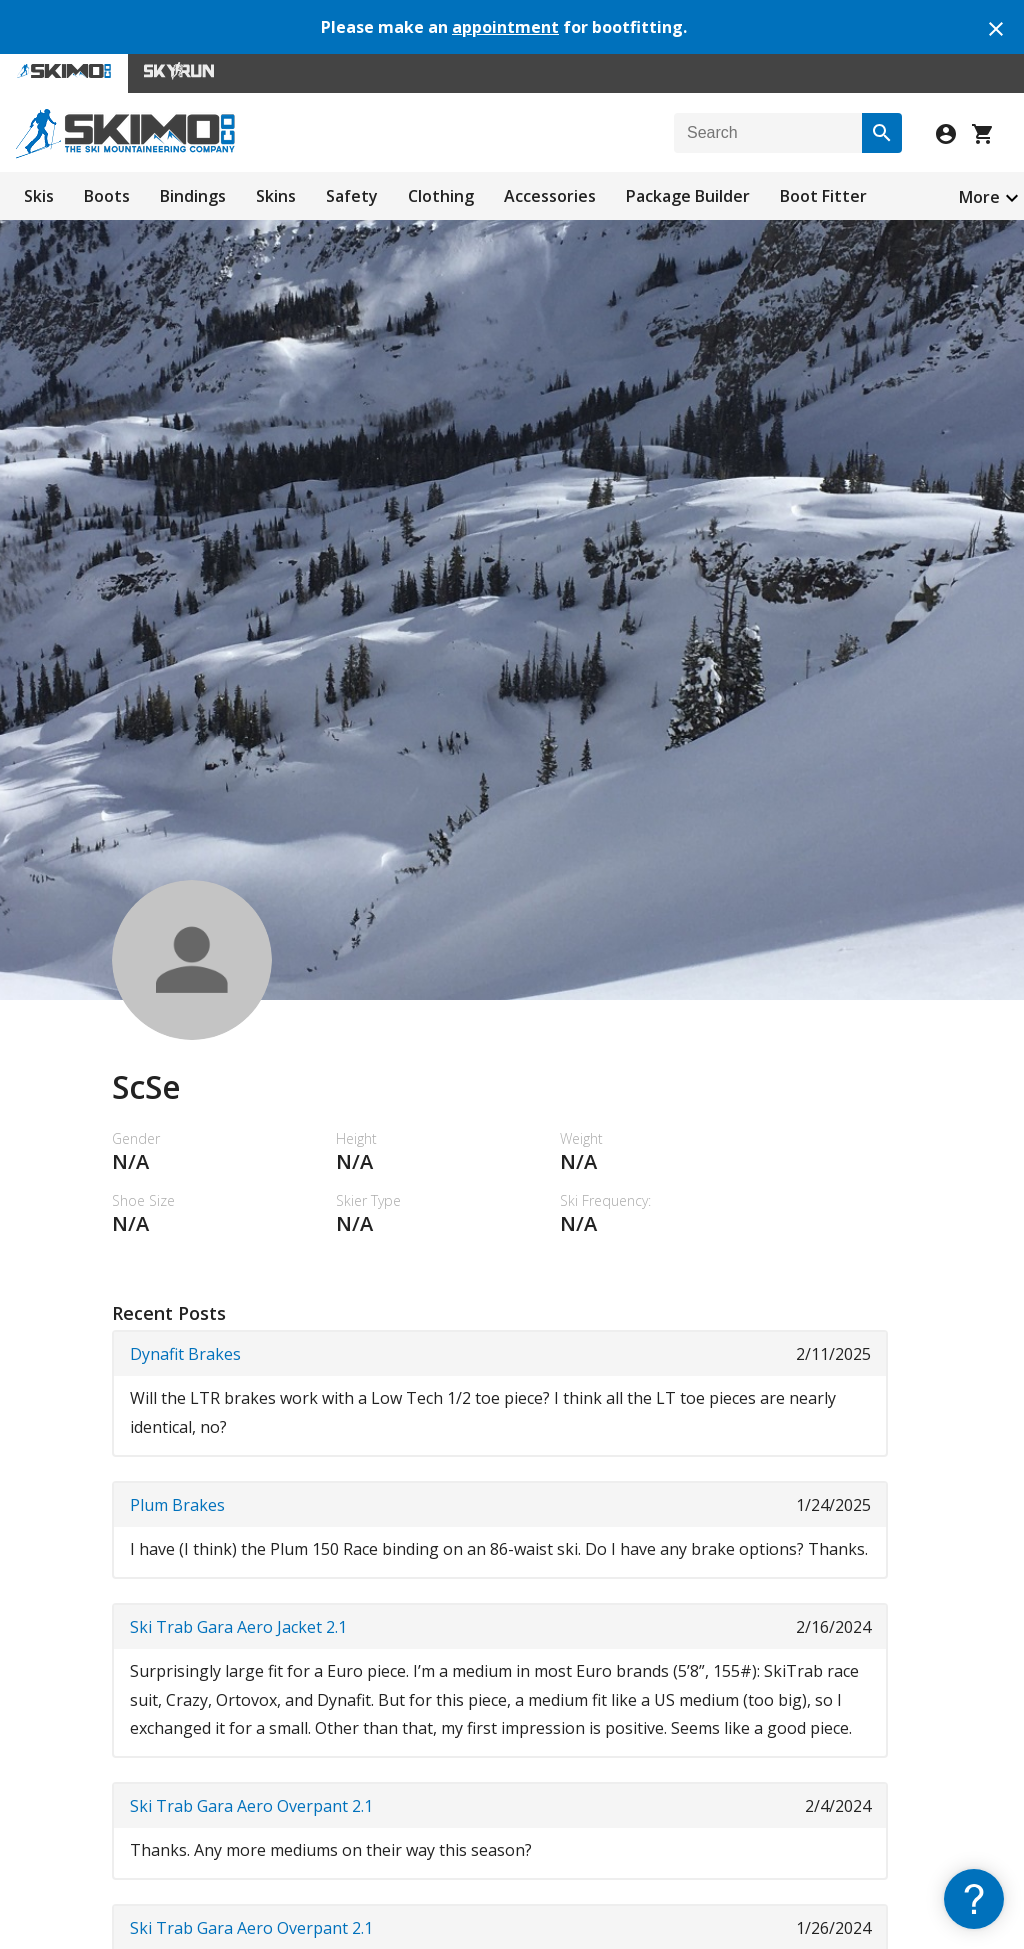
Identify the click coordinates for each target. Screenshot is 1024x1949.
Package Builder (688, 196)
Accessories (550, 196)
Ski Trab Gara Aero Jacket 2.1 (238, 1627)
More (979, 197)
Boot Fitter (823, 196)
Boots (107, 196)
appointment (505, 27)
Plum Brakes (177, 1505)
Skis (39, 196)
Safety (352, 196)
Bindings (193, 196)
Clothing (441, 196)
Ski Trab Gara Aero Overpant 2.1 (251, 1806)
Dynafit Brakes (185, 1354)
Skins (276, 196)
